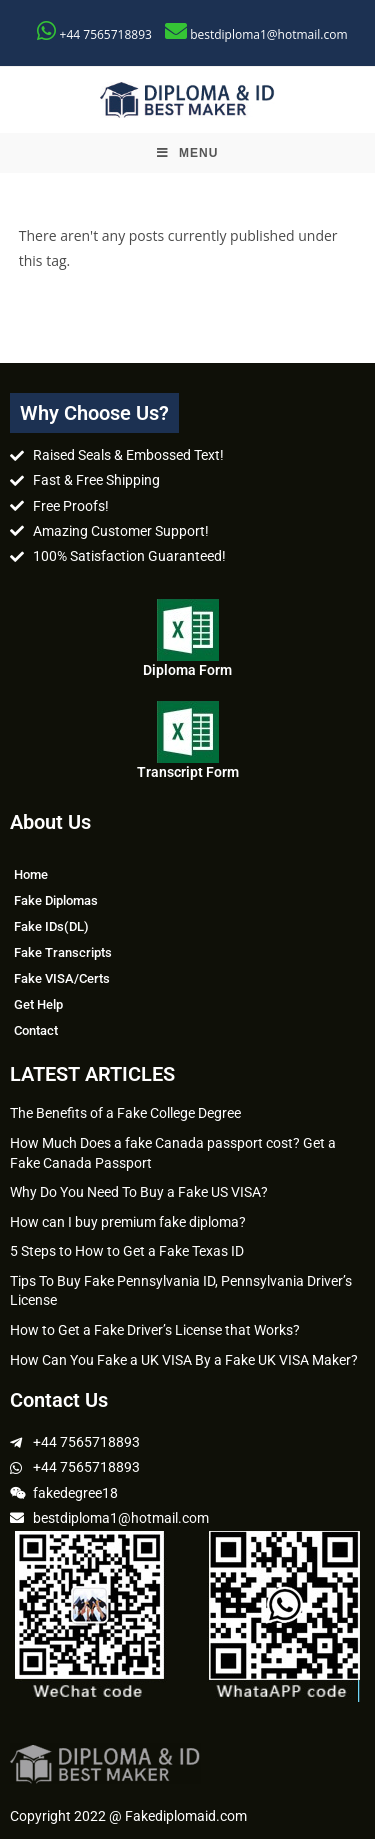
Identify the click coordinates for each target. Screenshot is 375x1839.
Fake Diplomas (56, 900)
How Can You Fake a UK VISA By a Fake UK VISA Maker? (184, 1360)
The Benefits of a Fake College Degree (125, 1113)
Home (31, 874)
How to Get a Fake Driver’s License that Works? (155, 1330)
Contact (36, 1030)
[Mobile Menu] (188, 153)
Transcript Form (188, 772)
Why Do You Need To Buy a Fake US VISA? (139, 1192)
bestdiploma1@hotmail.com (268, 34)
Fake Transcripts (63, 952)
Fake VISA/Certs (62, 978)
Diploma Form (187, 670)
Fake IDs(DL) (51, 926)
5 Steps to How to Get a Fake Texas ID (127, 1251)
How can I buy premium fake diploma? (128, 1222)
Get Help (38, 1004)
